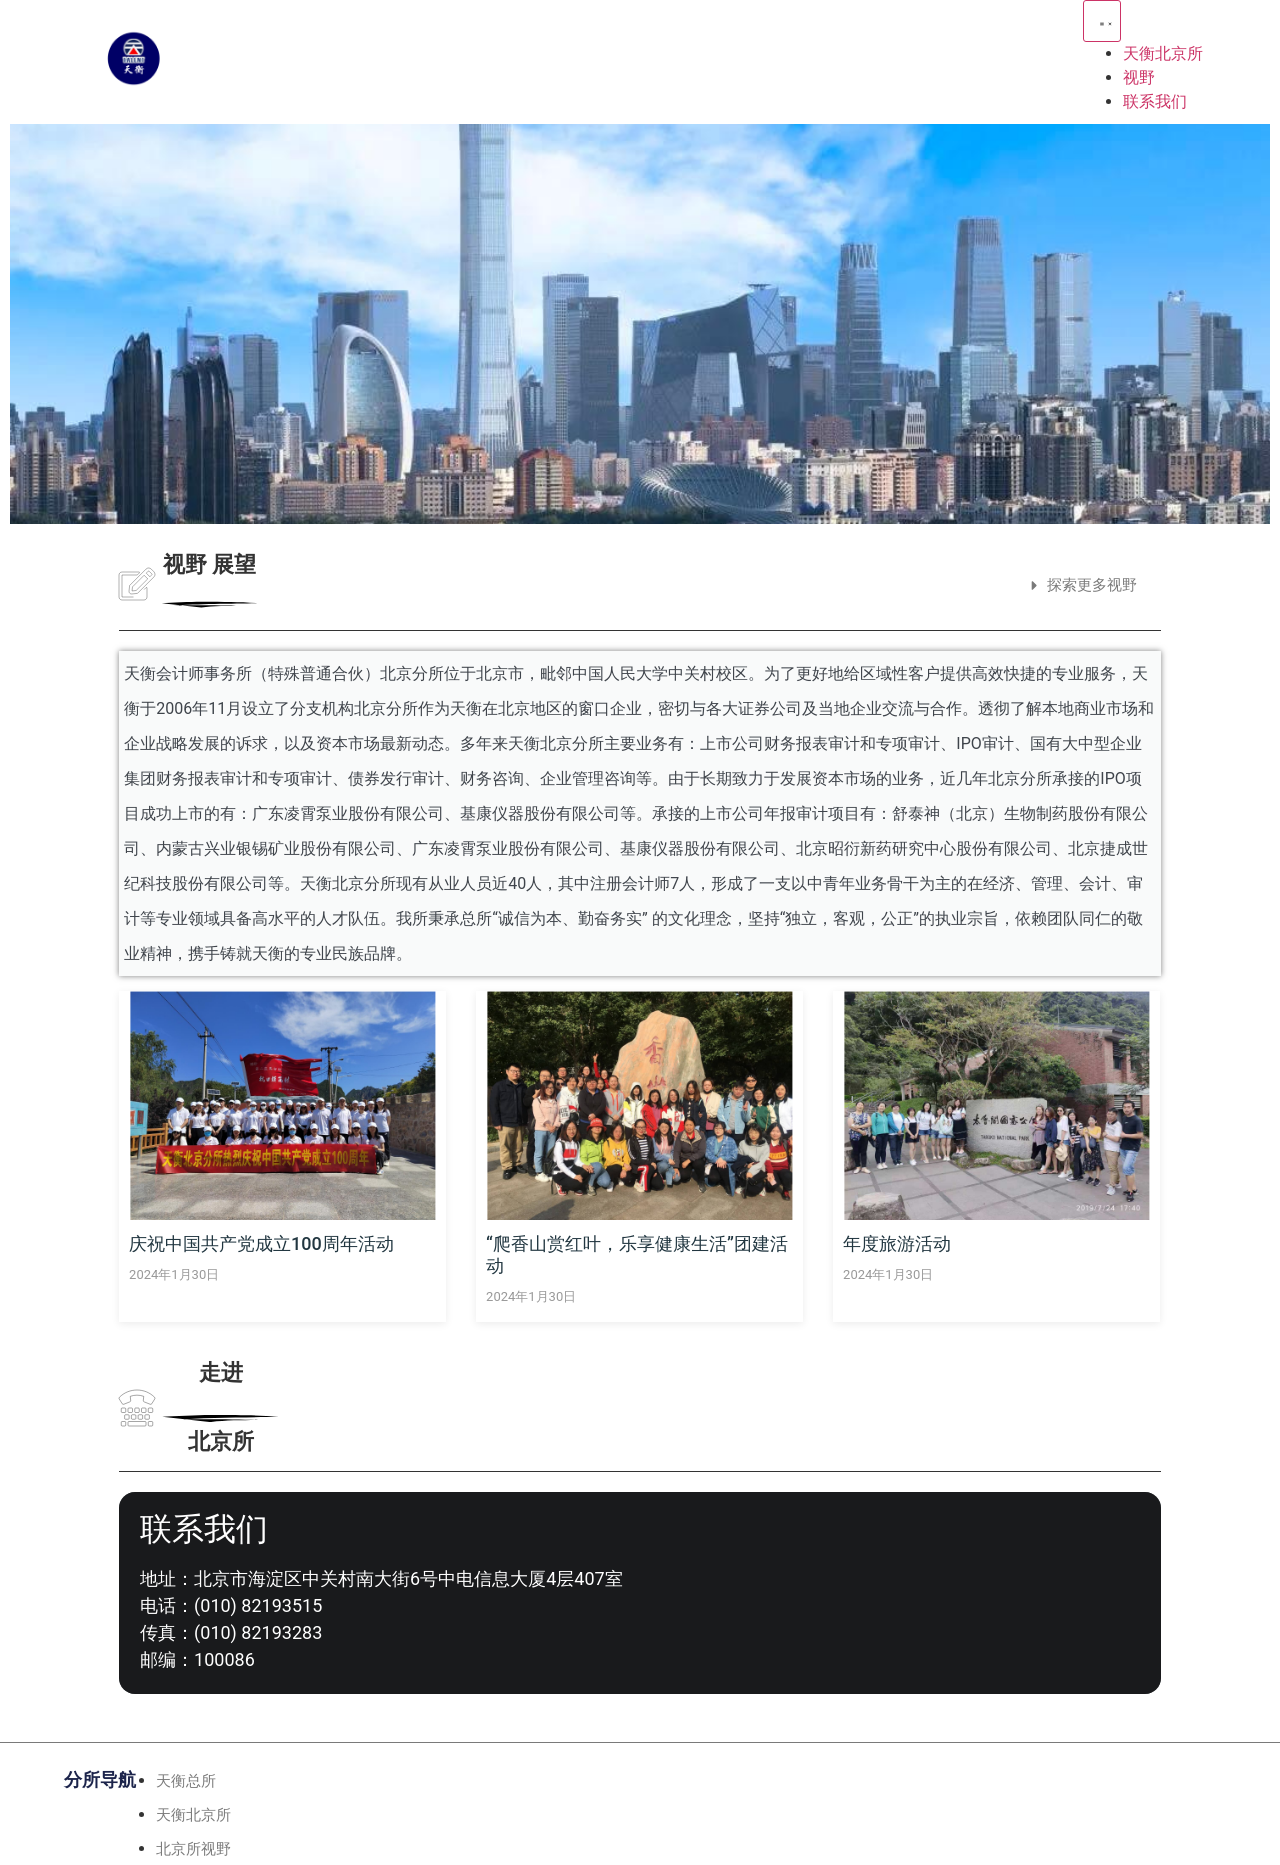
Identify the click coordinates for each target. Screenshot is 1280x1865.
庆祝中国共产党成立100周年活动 (261, 1243)
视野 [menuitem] (1139, 77)
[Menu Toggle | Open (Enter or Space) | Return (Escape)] (1102, 21)
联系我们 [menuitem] (1155, 101)
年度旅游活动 (897, 1243)
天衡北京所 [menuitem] (1163, 53)
